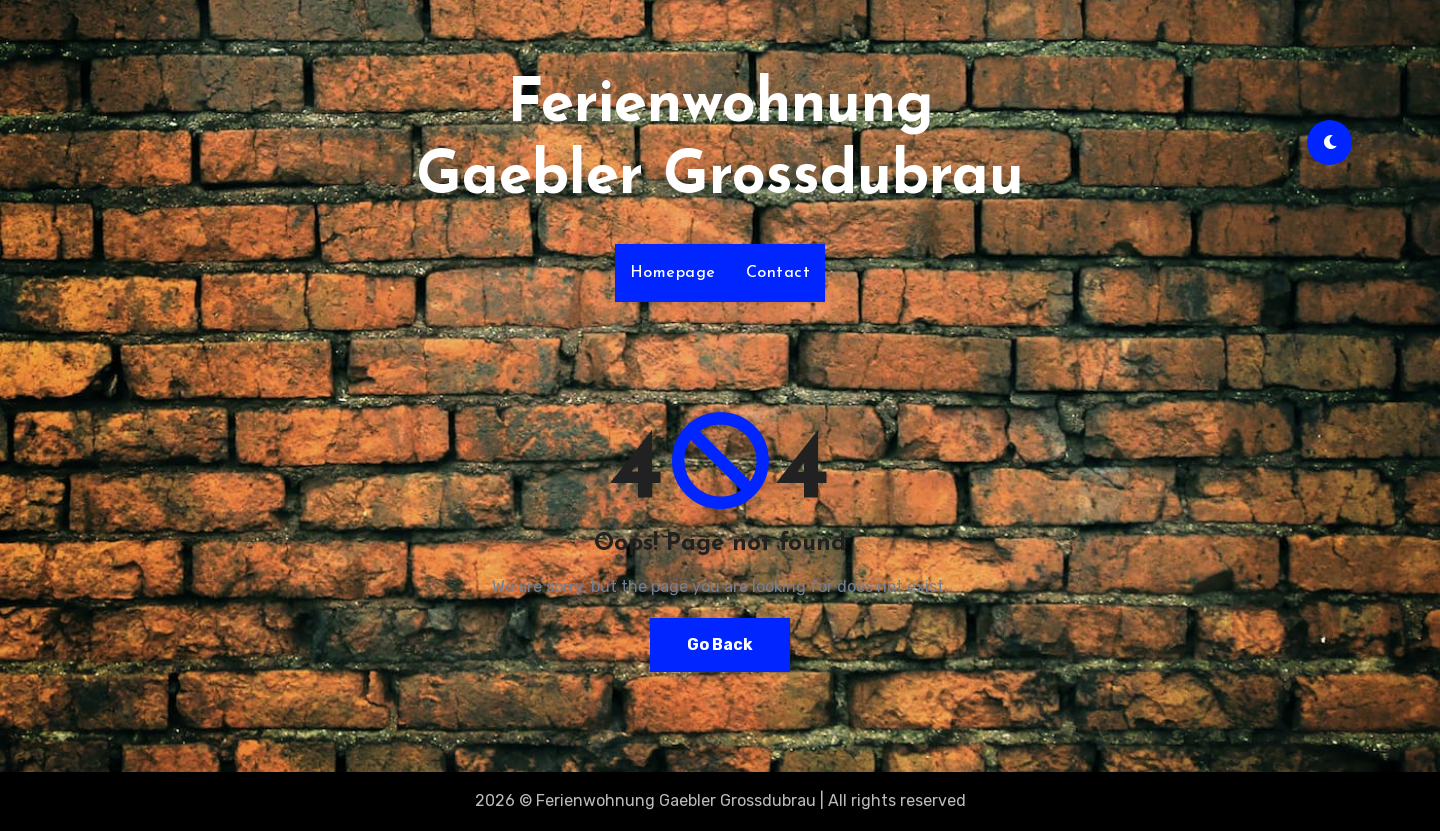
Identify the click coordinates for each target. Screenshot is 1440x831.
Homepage (673, 273)
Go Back (720, 644)
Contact (778, 273)
